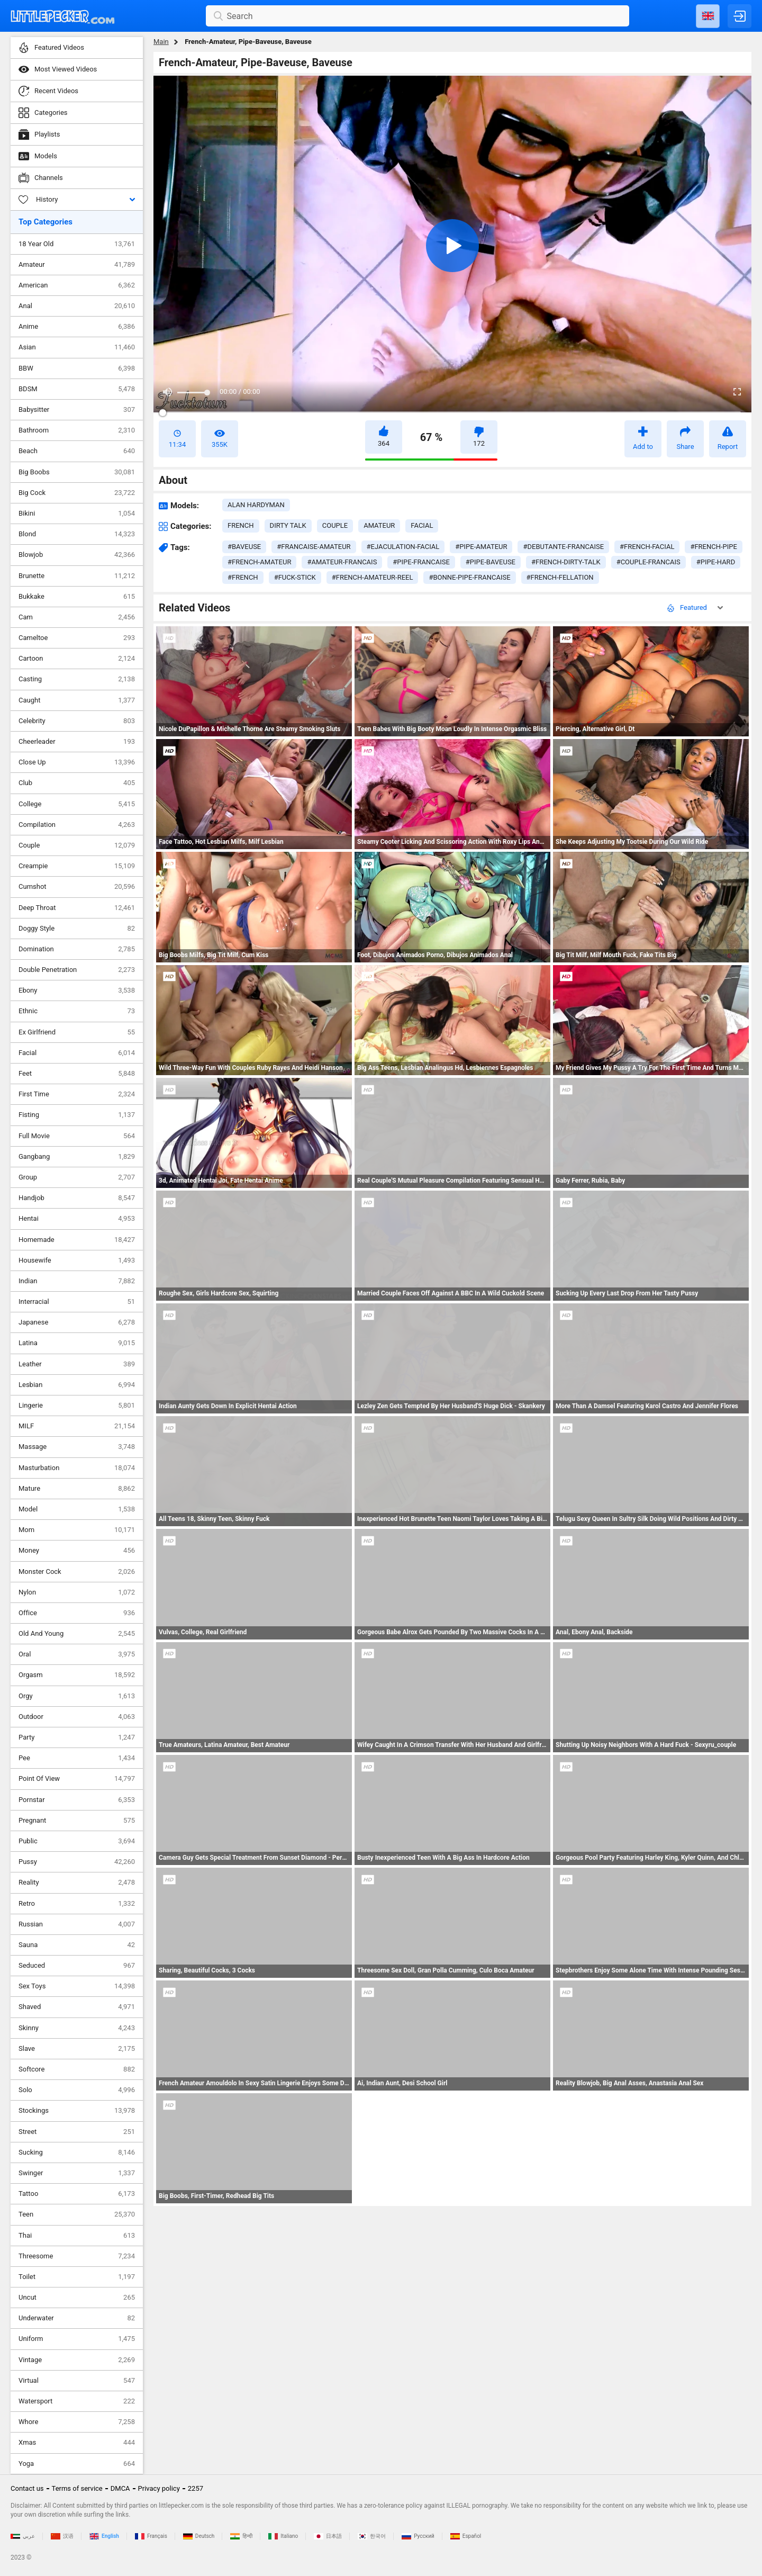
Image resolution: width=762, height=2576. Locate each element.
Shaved (77, 2007)
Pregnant (77, 1820)
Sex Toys (77, 1986)
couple (335, 525)
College (77, 804)
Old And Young (77, 1633)
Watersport (77, 2401)
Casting (77, 679)
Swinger (77, 2173)
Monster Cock (77, 1572)
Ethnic (77, 1011)
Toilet (77, 2277)
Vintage (77, 2360)
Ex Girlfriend (77, 1032)
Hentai (77, 1218)
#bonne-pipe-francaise (469, 577)
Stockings (77, 2110)
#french (243, 577)
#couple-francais (648, 562)
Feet (77, 1073)
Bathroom (77, 430)
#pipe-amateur (481, 547)
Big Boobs (77, 472)
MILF (77, 1426)
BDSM (77, 389)
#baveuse (244, 547)
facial (422, 525)
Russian (77, 1924)
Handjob (77, 1198)
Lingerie (77, 1405)
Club (77, 783)
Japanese (77, 1322)
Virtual (77, 2380)
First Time (77, 1094)
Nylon (77, 1592)
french (241, 525)
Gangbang (77, 1156)
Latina (77, 1343)
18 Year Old (77, 244)
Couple (77, 845)
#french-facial (647, 547)
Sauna (77, 1945)
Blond (77, 534)
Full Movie (77, 1136)
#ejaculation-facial (403, 547)
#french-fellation (560, 577)
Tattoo (77, 2194)
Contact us (27, 2488)
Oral (77, 1654)
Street (77, 2132)
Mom (77, 1530)
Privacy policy (159, 2488)
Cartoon (77, 658)
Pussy (77, 1862)
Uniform (77, 2339)
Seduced (77, 1965)
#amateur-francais (342, 562)
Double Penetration (77, 970)
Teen (77, 2214)
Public (77, 1841)
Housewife (77, 1260)
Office (77, 1613)
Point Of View (77, 1779)
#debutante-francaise (563, 547)
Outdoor (77, 1717)
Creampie (77, 866)
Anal (77, 306)
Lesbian (77, 1385)
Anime (77, 326)
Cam (77, 617)
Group (77, 1177)
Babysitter (77, 410)
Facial (77, 1053)
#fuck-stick (295, 577)
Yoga (77, 2464)
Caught (77, 700)
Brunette (77, 576)
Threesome (77, 2256)
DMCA (120, 2488)
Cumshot (77, 886)
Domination (77, 949)
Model (77, 1509)
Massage (77, 1447)
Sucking (77, 2152)
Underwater (77, 2318)
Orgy (77, 1696)
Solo (77, 2090)
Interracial (77, 1302)
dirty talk (288, 525)
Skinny (77, 2028)
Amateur (77, 264)
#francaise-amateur (313, 547)
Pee (77, 1758)
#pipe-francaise (421, 562)
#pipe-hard (715, 562)
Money (77, 1550)
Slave (77, 2048)
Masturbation (77, 1468)
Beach (77, 451)
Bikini (77, 513)
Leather (77, 1364)
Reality (77, 1882)
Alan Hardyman (256, 505)
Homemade (77, 1240)
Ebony (77, 990)
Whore (77, 2422)
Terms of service (77, 2488)
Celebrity (77, 721)
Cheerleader (77, 741)
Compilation (77, 825)
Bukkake (77, 596)
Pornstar (77, 1800)
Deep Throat (77, 908)
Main (161, 42)
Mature (77, 1488)
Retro (77, 1903)
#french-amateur (259, 562)
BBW (77, 368)
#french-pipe (713, 547)
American (77, 285)
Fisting (77, 1115)
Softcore (77, 2069)
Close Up (77, 762)
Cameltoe (77, 638)
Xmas (77, 2442)
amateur (379, 525)
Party (77, 1737)
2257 (195, 2488)
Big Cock (77, 493)
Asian (77, 347)
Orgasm (77, 1675)
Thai (77, 2235)
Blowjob (77, 555)
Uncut (77, 2297)
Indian (77, 1281)
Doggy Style (77, 928)
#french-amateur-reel (372, 577)
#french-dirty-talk (566, 562)
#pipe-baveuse (490, 562)
